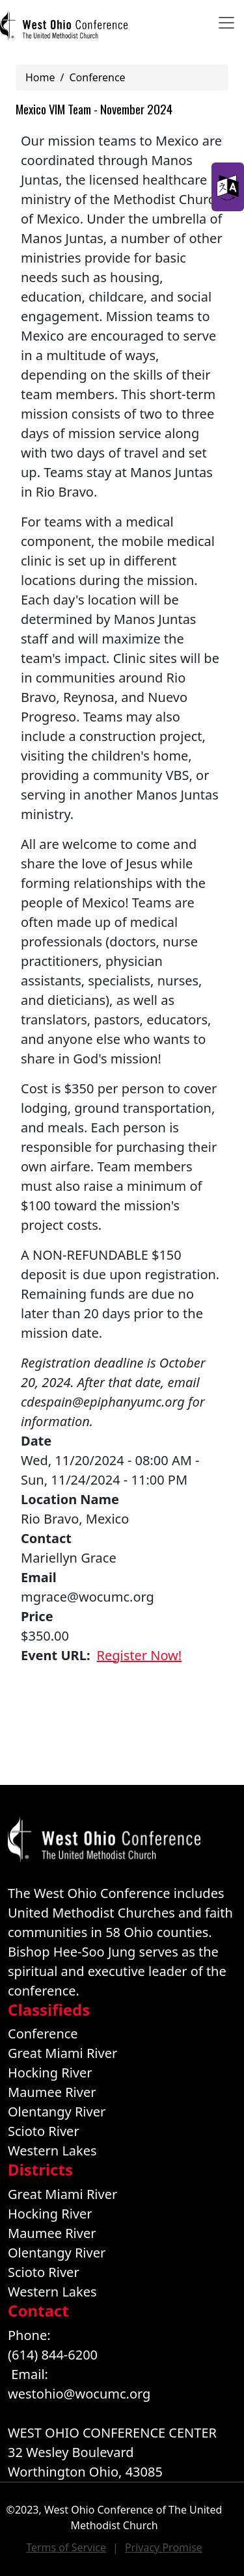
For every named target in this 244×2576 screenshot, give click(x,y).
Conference (97, 77)
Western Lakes (52, 2150)
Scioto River (43, 2131)
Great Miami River (62, 2053)
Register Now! (139, 1655)
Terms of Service (66, 2547)
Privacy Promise (163, 2547)
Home (40, 77)
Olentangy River (56, 2111)
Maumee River (52, 2092)
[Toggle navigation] (226, 22)
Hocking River (50, 2072)
